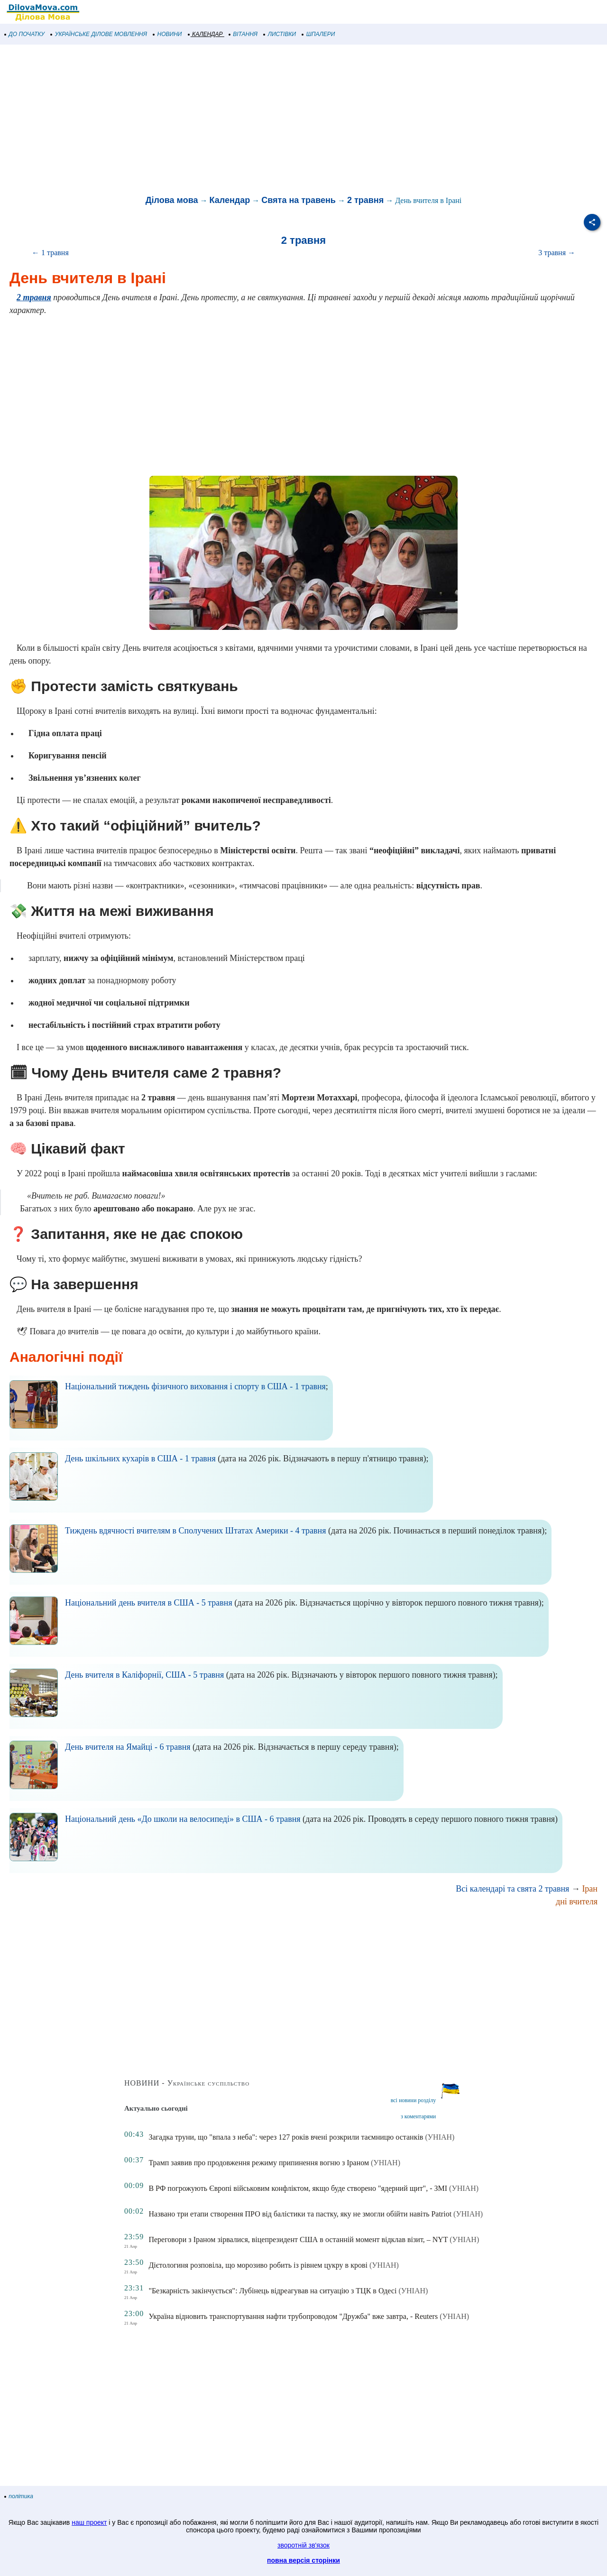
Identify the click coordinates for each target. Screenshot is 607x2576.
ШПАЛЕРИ (318, 34)
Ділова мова (172, 200)
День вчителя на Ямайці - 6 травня (128, 1747)
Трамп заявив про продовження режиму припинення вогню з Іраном (258, 2163)
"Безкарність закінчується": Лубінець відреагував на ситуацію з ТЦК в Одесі (272, 2291)
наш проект (89, 2522)
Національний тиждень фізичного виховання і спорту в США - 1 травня (195, 1386)
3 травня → (556, 253)
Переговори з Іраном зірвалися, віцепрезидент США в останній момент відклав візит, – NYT (298, 2239)
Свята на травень (298, 200)
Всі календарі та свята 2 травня (512, 1888)
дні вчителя (577, 1901)
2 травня (365, 200)
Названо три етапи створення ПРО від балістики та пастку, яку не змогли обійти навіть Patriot (299, 2214)
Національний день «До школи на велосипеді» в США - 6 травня (183, 1819)
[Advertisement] (284, 120)
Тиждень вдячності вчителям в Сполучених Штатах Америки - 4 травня (195, 1530)
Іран (590, 1888)
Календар (230, 200)
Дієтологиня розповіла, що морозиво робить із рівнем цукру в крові (258, 2265)
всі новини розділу (413, 2100)
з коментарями (418, 2116)
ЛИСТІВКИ (279, 34)
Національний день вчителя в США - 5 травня (148, 1602)
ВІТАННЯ (243, 34)
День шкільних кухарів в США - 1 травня (140, 1458)
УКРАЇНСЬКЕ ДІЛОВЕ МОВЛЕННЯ (98, 34)
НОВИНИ (168, 34)
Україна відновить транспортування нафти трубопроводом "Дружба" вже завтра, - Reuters (293, 2316)
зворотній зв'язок (303, 2545)
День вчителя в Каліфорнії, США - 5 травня (144, 1675)
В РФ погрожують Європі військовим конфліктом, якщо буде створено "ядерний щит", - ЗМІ (297, 2188)
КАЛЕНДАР (205, 34)
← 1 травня (50, 253)
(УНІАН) (439, 2137)
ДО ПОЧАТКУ (24, 34)
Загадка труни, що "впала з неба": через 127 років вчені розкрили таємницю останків (285, 2137)
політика (19, 2496)
